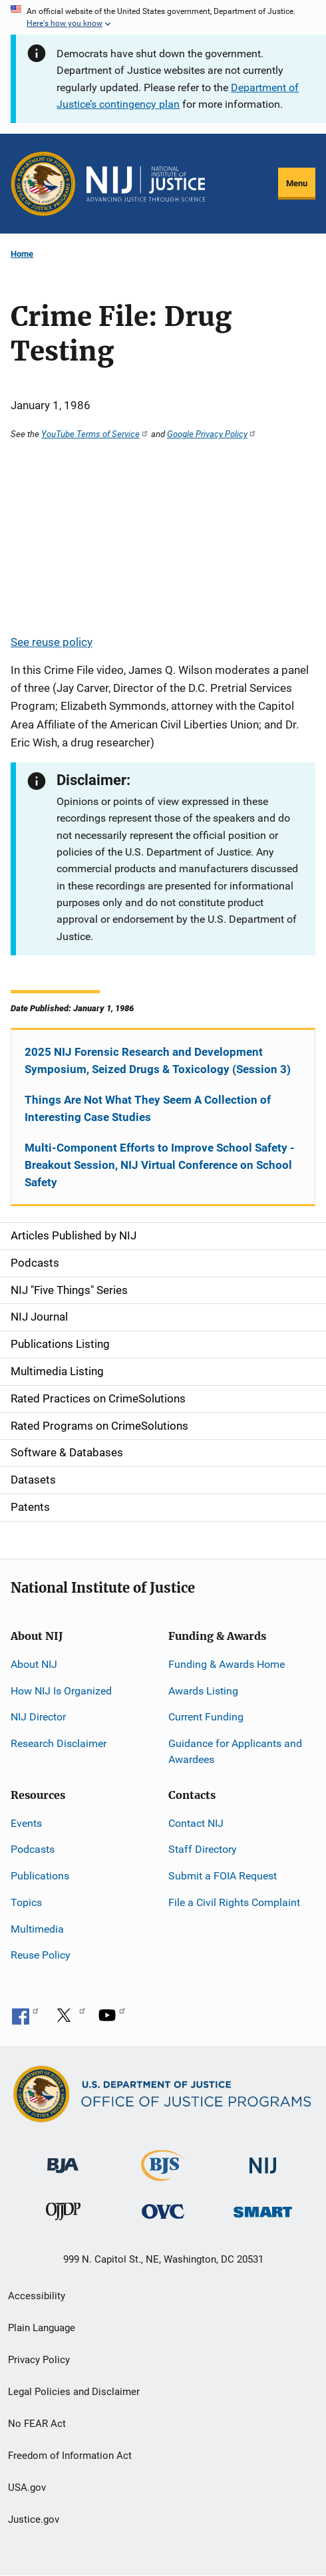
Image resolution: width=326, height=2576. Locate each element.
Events (26, 1823)
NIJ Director (38, 1716)
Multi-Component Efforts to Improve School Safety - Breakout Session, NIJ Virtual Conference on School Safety (160, 1165)
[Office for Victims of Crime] (163, 2210)
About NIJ (34, 1664)
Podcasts (33, 1849)
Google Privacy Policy (212, 434)
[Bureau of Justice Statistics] (162, 2175)
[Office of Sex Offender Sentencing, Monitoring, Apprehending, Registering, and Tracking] (263, 2207)
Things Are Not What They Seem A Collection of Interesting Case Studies (148, 1108)
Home (22, 254)
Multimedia (37, 1929)
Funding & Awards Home (226, 1664)
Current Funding (206, 1716)
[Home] (145, 184)
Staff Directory (202, 1849)
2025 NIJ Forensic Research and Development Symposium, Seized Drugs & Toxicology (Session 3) (158, 1060)
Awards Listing (203, 1691)
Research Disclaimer (58, 1743)
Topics (26, 1902)
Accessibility (36, 2296)
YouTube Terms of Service (95, 434)
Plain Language (41, 2328)
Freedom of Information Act (70, 2456)
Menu (296, 183)
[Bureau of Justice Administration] (63, 2159)
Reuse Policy (41, 1955)
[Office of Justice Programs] (43, 183)
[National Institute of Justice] (262, 2160)
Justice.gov (33, 2519)
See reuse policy (51, 642)
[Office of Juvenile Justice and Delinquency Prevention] (63, 2213)
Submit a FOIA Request (222, 1875)
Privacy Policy (39, 2360)
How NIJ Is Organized (61, 1691)
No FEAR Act (37, 2424)
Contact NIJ (196, 1823)
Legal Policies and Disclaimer (74, 2392)
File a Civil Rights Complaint (234, 1902)
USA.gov (27, 2488)
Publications (40, 1875)
